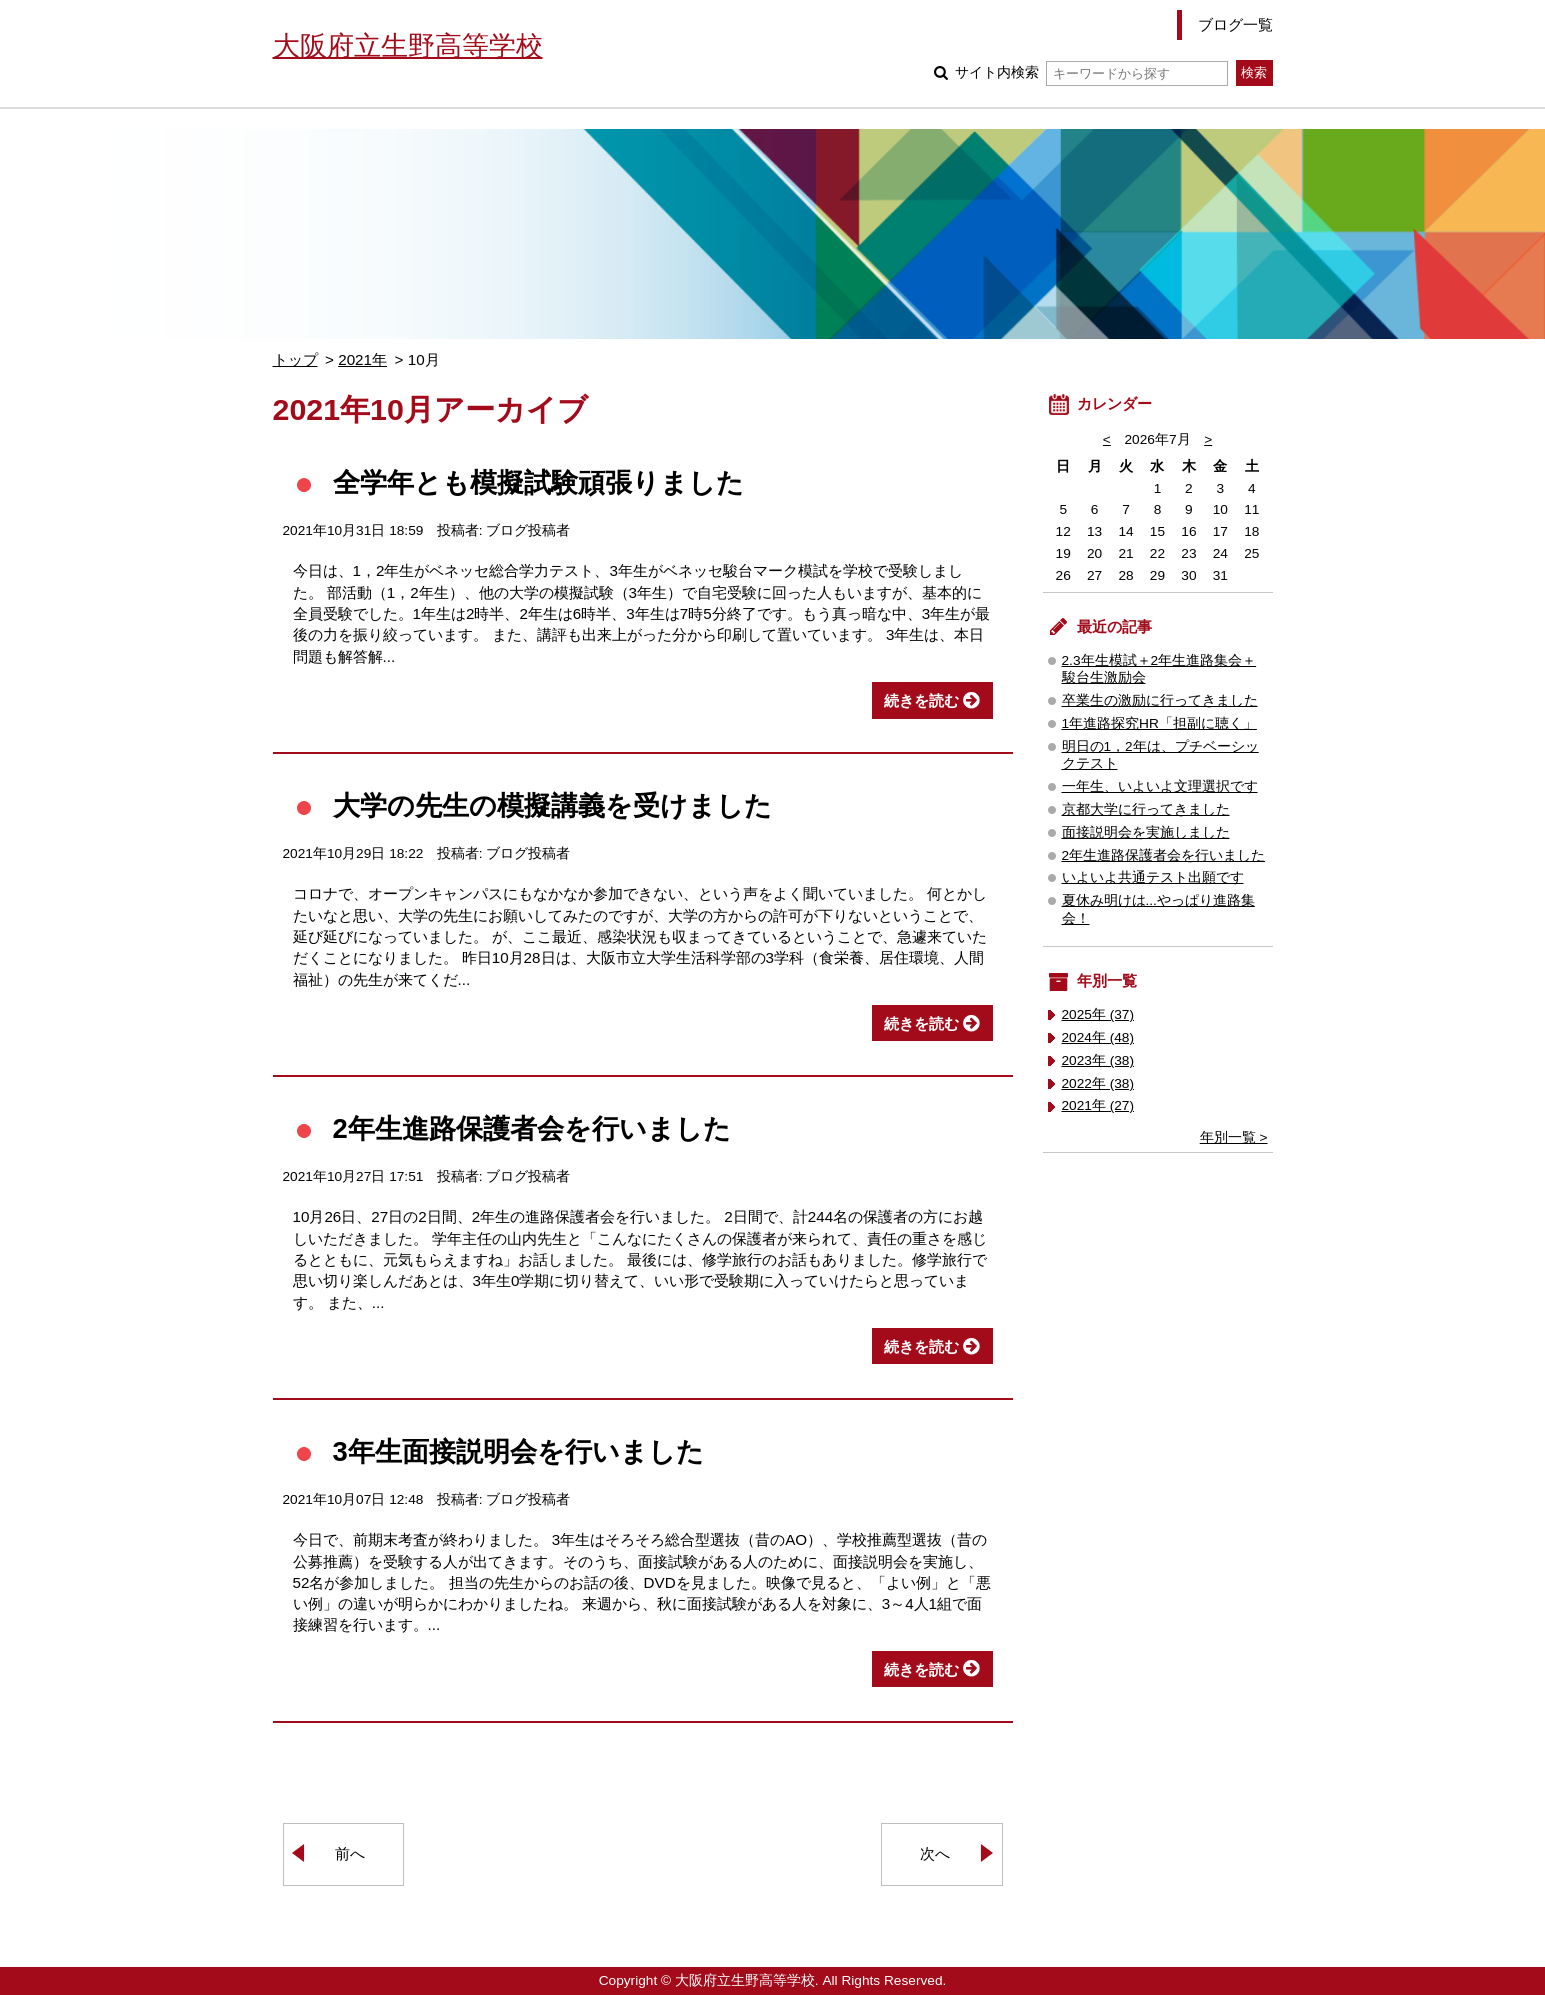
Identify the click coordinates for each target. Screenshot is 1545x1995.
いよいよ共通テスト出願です (1153, 877)
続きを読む (921, 700)
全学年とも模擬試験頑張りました (538, 482)
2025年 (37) (1098, 1014)
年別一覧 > (1234, 1137)
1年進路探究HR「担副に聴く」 (1159, 723)
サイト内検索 (1091, 72)
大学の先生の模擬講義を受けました (552, 805)
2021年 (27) (1098, 1105)
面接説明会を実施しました (1146, 832)
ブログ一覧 (1235, 24)
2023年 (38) (1098, 1060)
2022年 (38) (1098, 1083)
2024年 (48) (1098, 1037)
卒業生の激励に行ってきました (1160, 700)
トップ (295, 359)
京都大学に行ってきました (1146, 809)
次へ (935, 1853)
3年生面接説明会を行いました (518, 1451)
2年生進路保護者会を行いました (532, 1128)
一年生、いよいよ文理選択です (1160, 786)
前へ (350, 1853)
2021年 (362, 359)
